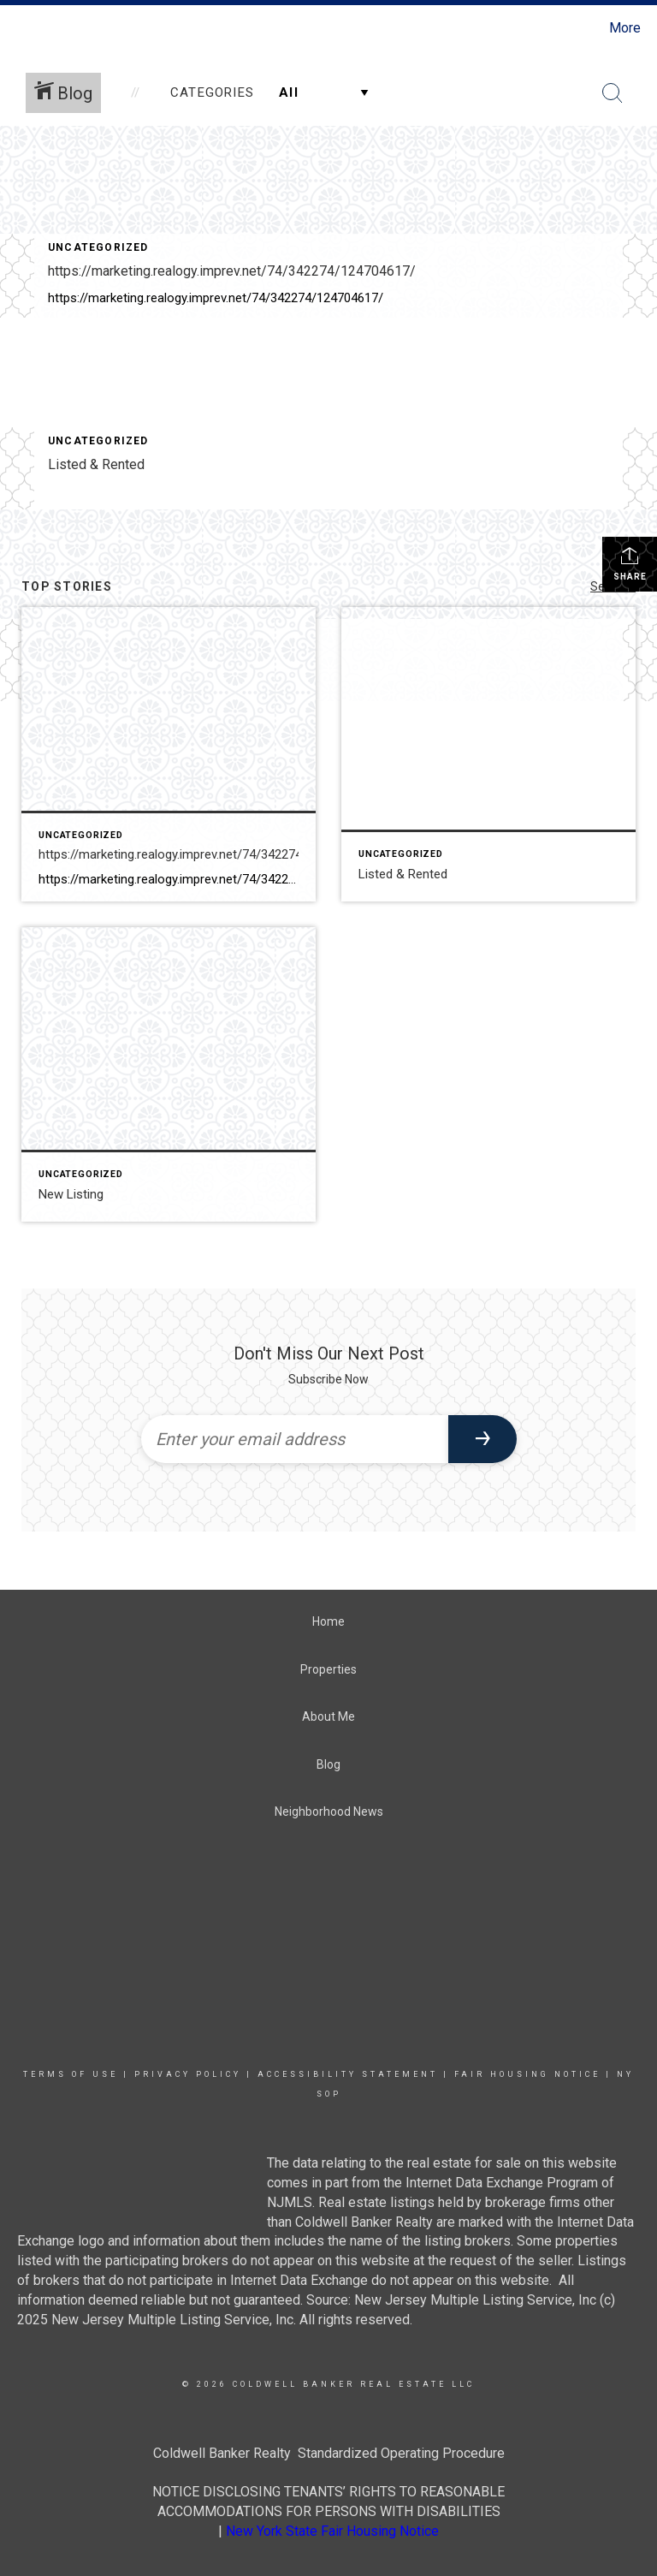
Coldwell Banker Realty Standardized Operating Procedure (329, 2453)
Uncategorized (98, 247)
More (625, 28)
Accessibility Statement (347, 2074)
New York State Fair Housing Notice (332, 2531)
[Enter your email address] (294, 1439)
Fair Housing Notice (527, 2074)
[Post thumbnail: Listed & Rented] (488, 754)
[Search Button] (612, 93)
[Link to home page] (17, 28)
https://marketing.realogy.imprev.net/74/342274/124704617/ (232, 271)
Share (630, 563)
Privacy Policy (187, 2074)
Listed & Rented (96, 464)
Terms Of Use (70, 2074)
